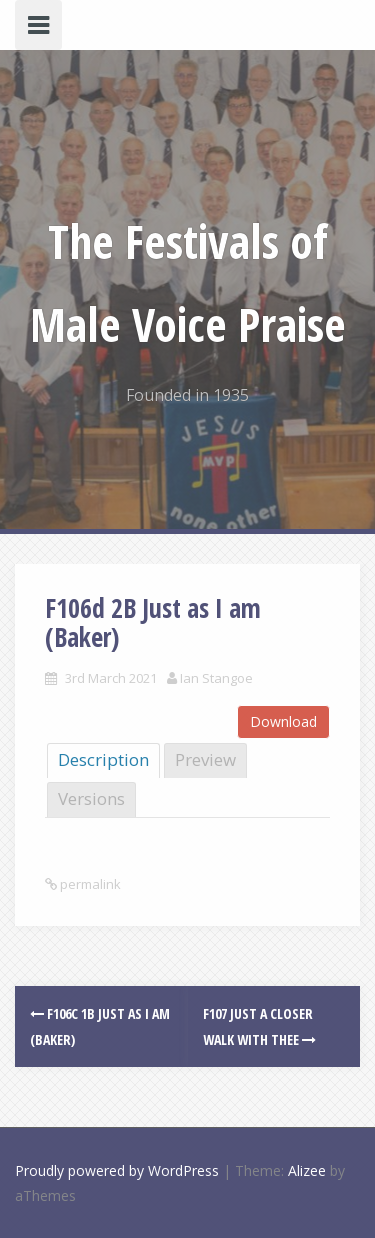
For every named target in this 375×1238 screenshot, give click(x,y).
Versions (91, 798)
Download (283, 721)
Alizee (307, 1170)
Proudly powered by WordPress (117, 1170)
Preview (205, 759)
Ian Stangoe (216, 678)
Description (103, 759)
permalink (89, 884)
